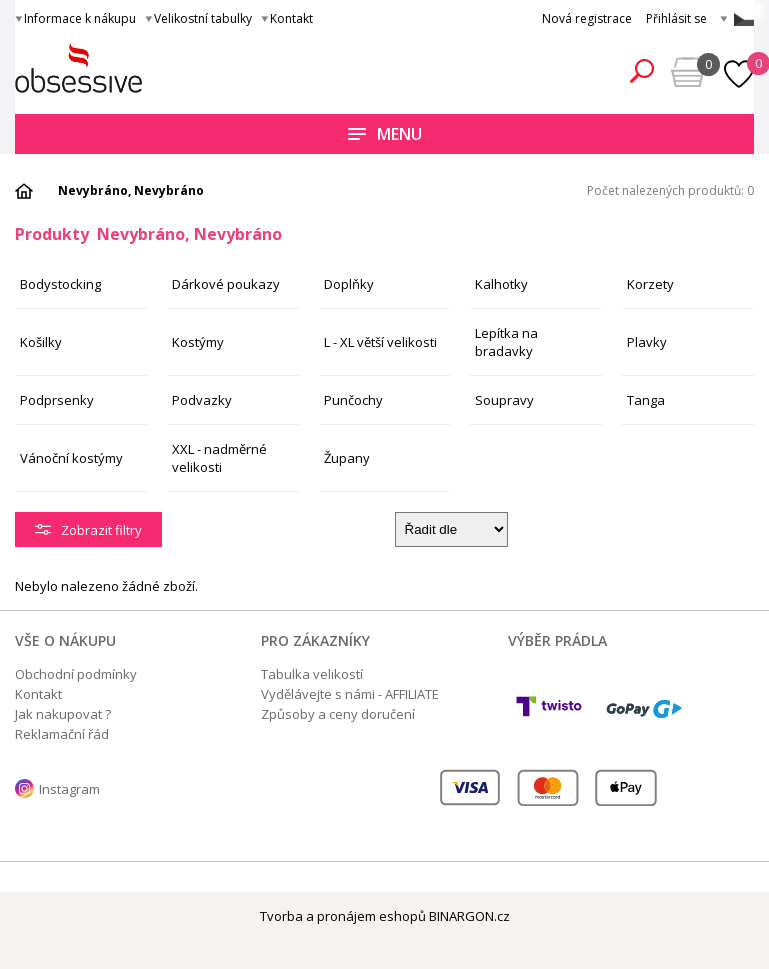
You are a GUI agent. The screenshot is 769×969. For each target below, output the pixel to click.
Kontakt (291, 18)
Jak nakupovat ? (63, 714)
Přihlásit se (676, 18)
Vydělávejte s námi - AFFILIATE (350, 694)
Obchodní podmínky (76, 674)
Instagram (69, 789)
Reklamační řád (62, 734)
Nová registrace (587, 18)
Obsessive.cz (162, 68)
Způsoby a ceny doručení (338, 714)
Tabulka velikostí (312, 674)
